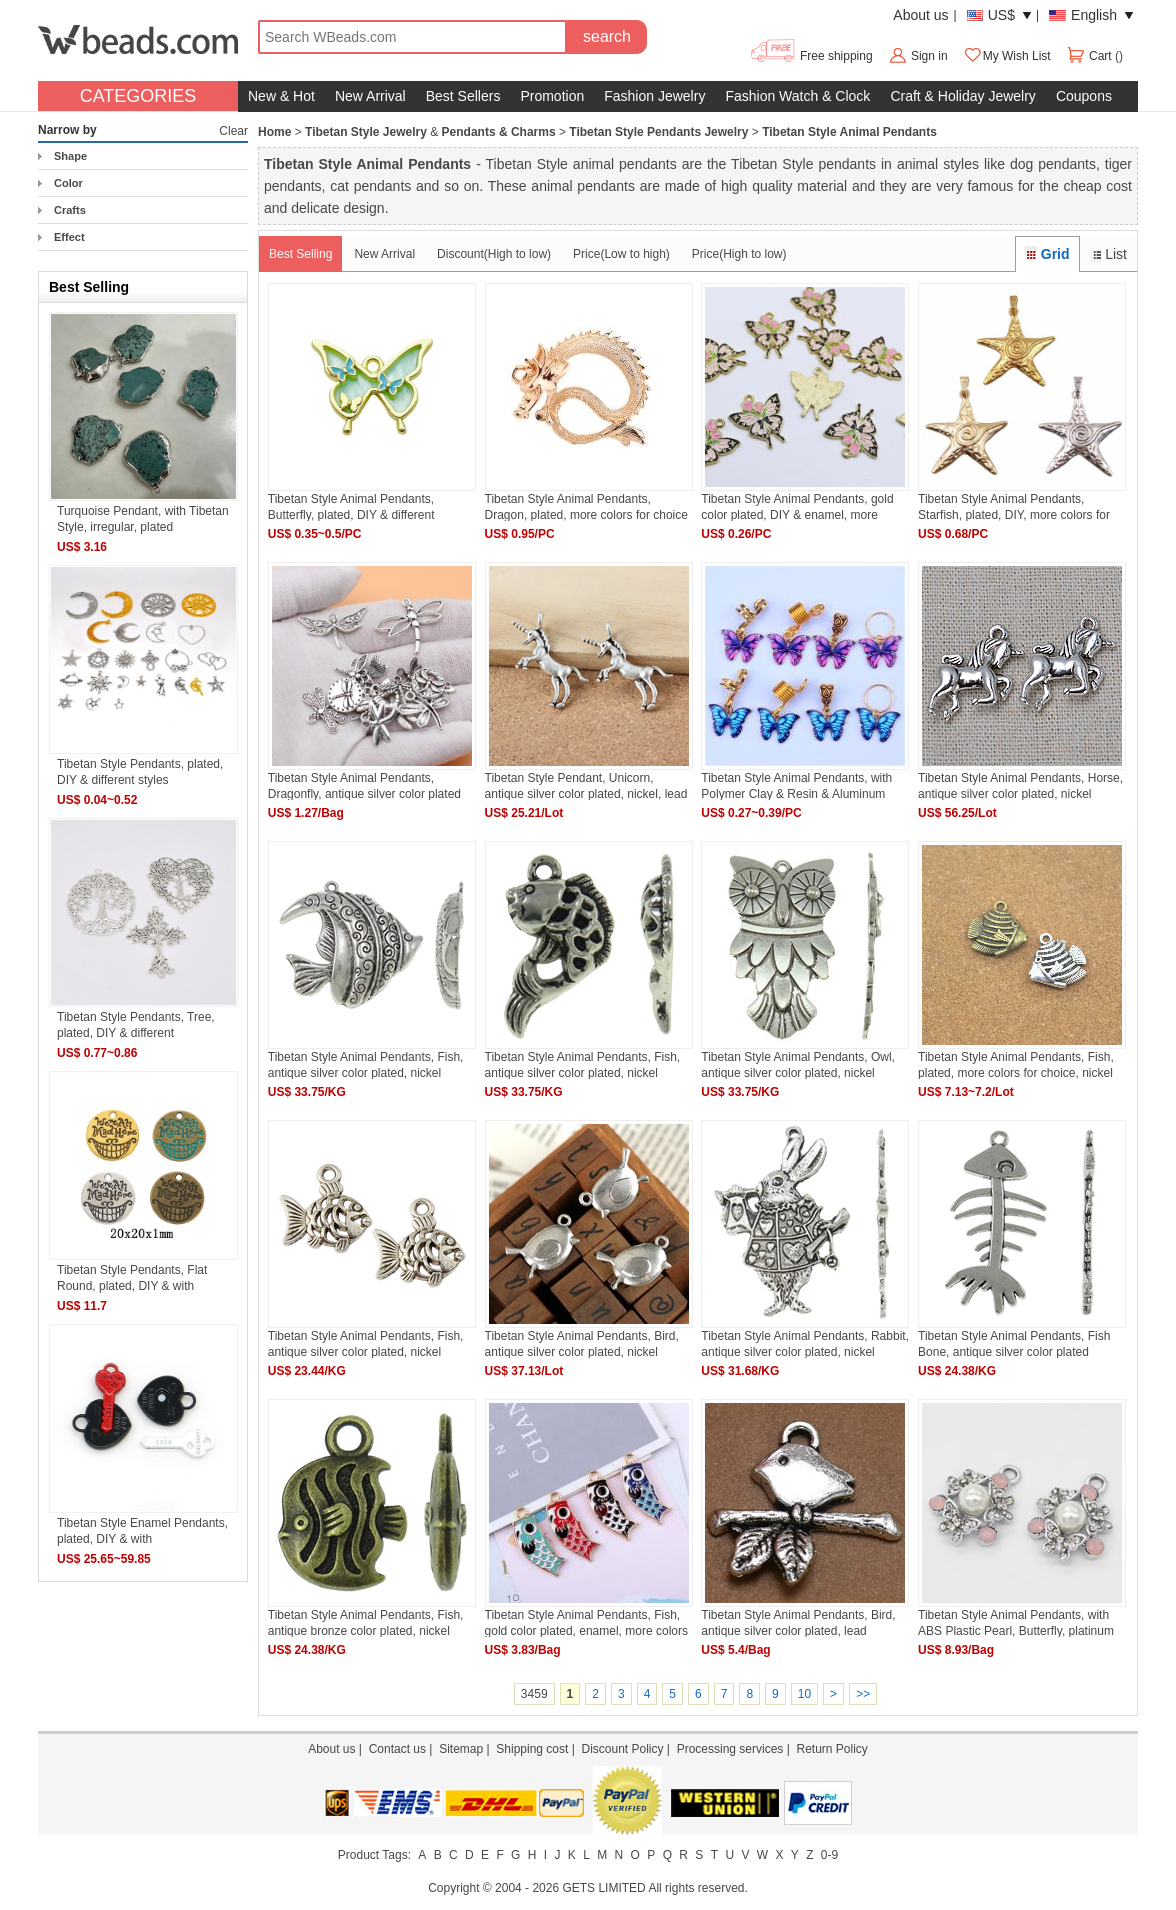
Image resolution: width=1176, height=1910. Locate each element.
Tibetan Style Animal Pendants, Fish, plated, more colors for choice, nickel (1016, 1064)
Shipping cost (532, 1749)
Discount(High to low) (494, 254)
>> (863, 1694)
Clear (233, 131)
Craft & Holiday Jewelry (963, 96)
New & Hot (281, 96)
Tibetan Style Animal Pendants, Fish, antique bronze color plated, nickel (366, 1622)
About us (920, 15)
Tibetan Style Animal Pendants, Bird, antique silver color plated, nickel (582, 1343)
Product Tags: (374, 1855)
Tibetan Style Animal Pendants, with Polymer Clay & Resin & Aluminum (796, 785)
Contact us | (404, 1749)
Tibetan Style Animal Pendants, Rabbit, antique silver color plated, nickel (805, 1343)
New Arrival (370, 96)
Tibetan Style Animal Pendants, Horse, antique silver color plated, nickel (1020, 785)
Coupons (1084, 96)
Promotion (552, 96)
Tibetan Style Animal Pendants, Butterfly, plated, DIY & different (351, 506)
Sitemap (461, 1749)
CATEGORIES (138, 96)
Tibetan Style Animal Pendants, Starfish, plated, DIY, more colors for (1014, 506)
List (1108, 254)
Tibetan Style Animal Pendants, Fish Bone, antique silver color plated (1014, 1343)
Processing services (730, 1749)
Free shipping (810, 56)
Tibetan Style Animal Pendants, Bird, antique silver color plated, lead (798, 1622)
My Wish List (1007, 56)
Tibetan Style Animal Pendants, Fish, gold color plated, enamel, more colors (586, 1622)
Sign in (929, 56)
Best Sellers (463, 96)
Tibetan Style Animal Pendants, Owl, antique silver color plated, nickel (798, 1064)
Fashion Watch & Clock (797, 96)
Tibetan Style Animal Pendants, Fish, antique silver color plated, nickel (366, 1064)
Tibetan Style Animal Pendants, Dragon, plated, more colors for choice (586, 506)
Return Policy (831, 1749)
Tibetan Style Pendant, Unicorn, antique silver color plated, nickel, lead (586, 785)
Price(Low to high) (621, 254)
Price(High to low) (739, 254)
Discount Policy (622, 1749)
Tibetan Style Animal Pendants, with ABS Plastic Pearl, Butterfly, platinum (1016, 1622)
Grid (1047, 254)
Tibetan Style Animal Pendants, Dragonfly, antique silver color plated (364, 785)
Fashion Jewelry (654, 96)
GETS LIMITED (603, 1888)
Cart (1090, 56)
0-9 (829, 1855)
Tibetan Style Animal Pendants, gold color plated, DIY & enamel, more (797, 506)
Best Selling (300, 254)
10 (804, 1694)
